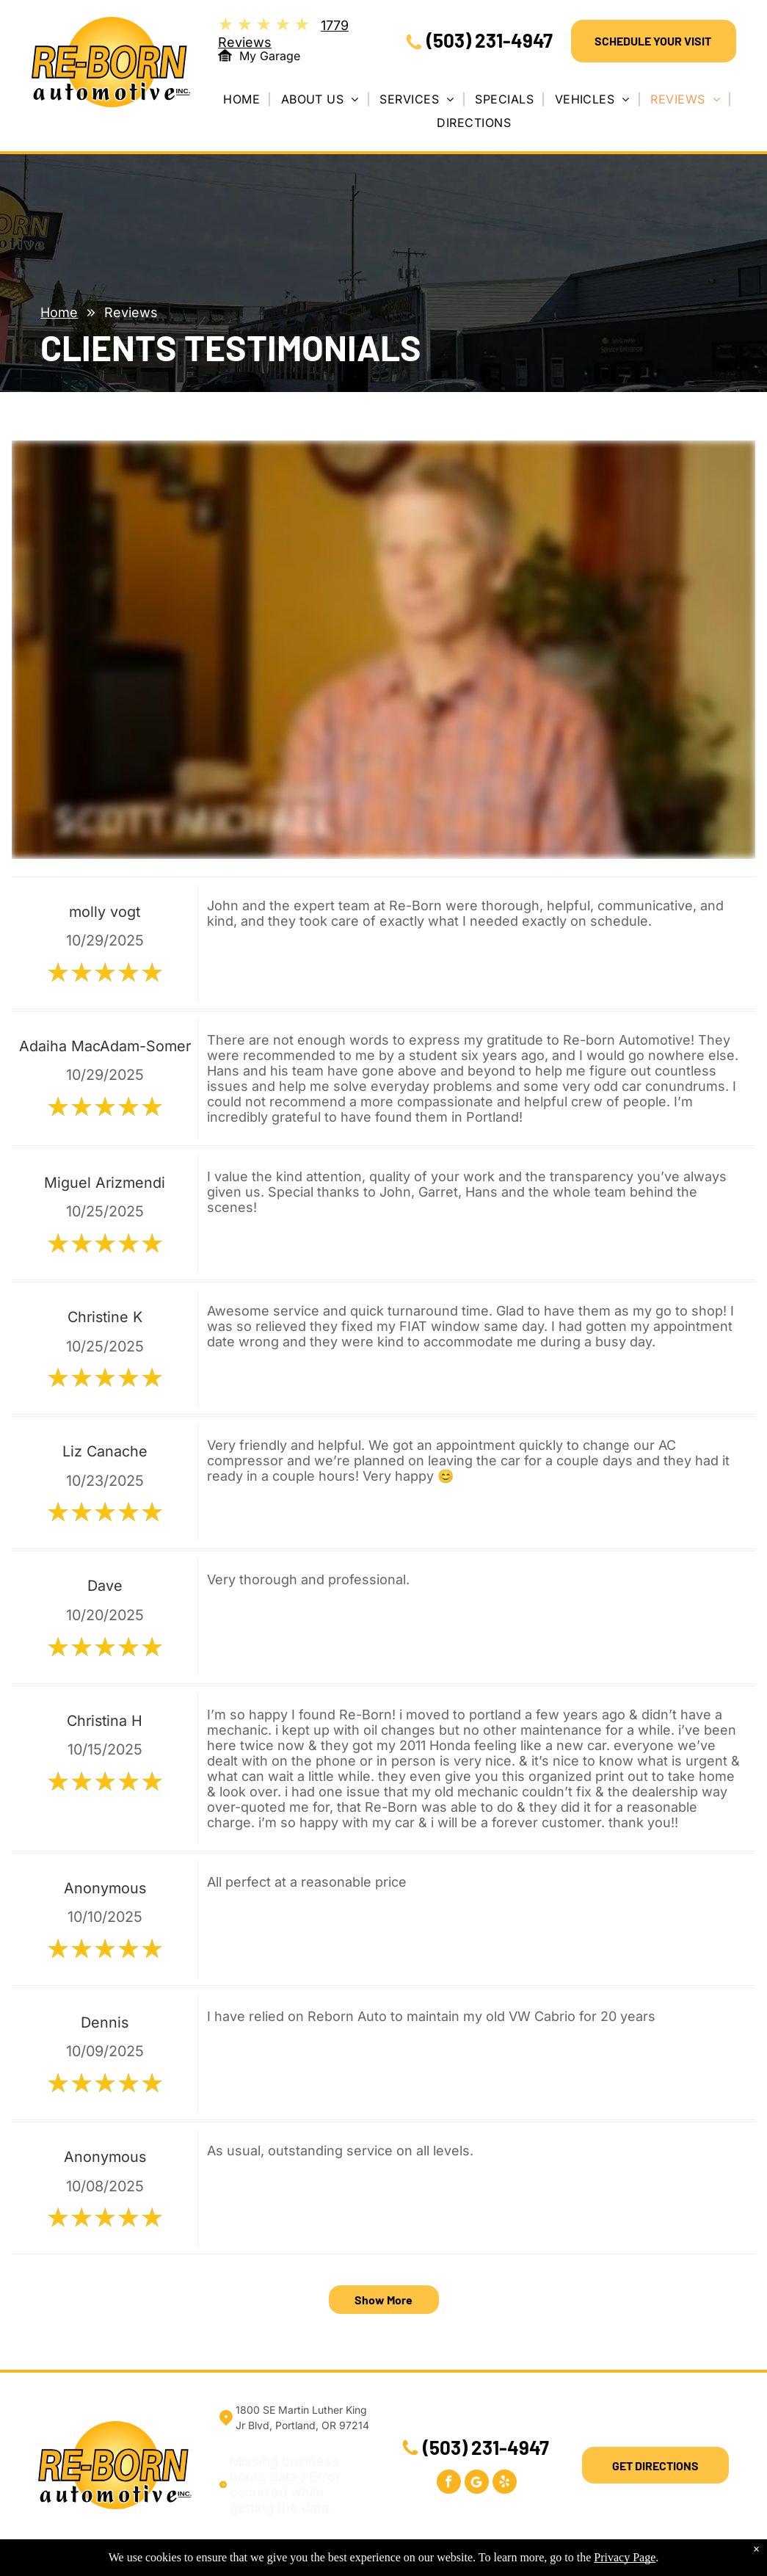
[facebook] (449, 2483)
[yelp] (504, 2483)
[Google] (477, 2483)
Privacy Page (624, 2557)
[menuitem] (247, 99)
